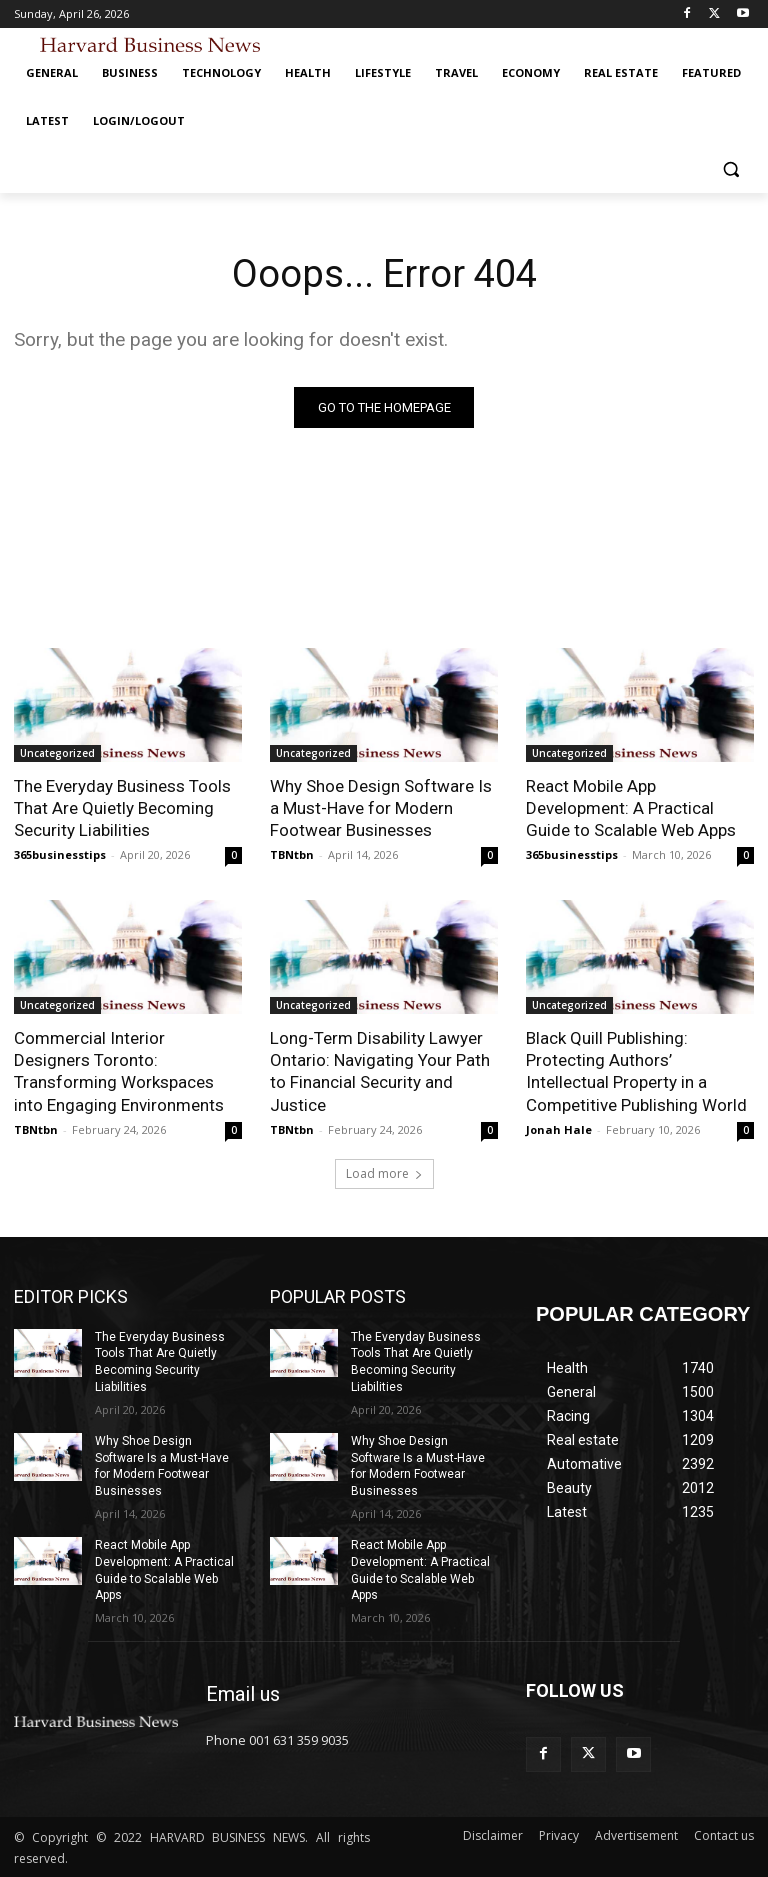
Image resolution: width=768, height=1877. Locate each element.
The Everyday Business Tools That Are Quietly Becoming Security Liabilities (122, 808)
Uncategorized (57, 753)
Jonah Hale (559, 1129)
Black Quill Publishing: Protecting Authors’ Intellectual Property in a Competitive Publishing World (636, 1071)
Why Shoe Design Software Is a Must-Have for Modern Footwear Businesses (381, 808)
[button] (730, 169)
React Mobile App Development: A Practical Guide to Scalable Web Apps (631, 808)
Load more (384, 1173)
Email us (243, 1694)
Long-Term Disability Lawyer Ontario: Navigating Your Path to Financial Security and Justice (380, 1071)
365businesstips (60, 854)
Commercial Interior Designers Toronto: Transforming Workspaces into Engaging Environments (119, 1071)
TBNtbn (292, 854)
